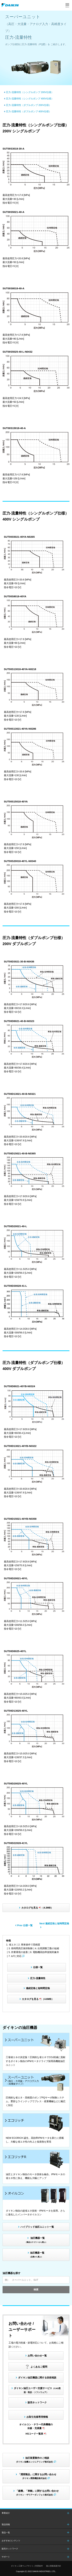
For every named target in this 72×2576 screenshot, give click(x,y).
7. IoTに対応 (15, 1956)
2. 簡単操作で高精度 (29, 1944)
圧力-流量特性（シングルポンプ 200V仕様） (30, 92)
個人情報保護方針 (53, 2566)
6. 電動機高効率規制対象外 (44, 1952)
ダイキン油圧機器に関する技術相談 (37, 2377)
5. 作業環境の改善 (18, 1952)
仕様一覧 (38, 1967)
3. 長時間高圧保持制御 (21, 1948)
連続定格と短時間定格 (38, 1988)
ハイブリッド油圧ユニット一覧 (37, 2226)
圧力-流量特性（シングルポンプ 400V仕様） (30, 98)
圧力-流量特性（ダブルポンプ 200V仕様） (28, 105)
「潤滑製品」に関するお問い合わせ (37, 2476)
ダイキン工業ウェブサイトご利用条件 (27, 2566)
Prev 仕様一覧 (25, 1925)
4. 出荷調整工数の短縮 (47, 1948)
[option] (36, 48)
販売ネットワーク (37, 2402)
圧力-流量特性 (37, 1978)
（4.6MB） (38, 1999)
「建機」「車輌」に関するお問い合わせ (37, 2492)
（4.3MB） (37, 1907)
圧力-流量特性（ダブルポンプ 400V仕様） (28, 111)
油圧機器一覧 (36, 2240)
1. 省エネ (11, 1944)
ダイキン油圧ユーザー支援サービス (37, 2390)
